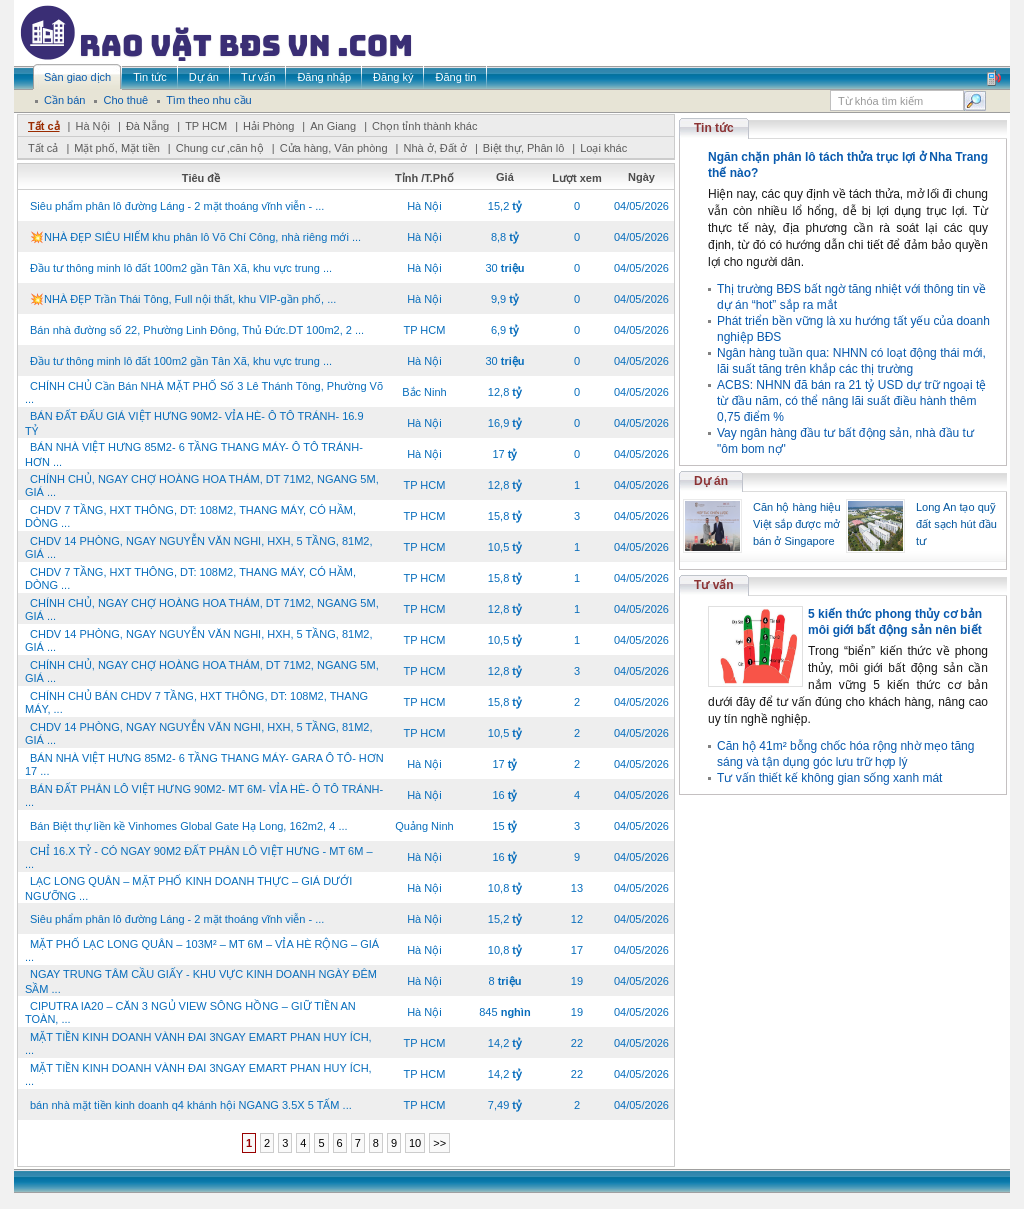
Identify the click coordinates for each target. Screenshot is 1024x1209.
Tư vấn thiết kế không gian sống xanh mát (829, 778)
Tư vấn (714, 585)
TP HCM (206, 126)
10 (415, 1143)
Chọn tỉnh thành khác (424, 126)
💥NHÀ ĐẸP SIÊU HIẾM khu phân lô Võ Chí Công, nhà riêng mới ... (195, 237)
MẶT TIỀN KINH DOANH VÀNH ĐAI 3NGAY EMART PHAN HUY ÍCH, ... (198, 1043)
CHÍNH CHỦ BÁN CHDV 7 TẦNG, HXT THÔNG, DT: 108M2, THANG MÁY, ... (196, 702)
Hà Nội (92, 126)
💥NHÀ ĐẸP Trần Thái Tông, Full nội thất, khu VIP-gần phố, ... (183, 299)
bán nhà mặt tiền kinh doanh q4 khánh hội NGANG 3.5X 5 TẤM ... (191, 1105)
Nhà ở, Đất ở (434, 148)
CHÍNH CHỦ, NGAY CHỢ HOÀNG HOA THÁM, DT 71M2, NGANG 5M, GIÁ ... (202, 485)
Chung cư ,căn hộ (220, 148)
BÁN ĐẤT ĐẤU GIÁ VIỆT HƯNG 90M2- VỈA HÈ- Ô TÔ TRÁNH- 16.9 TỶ (194, 423)
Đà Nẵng (147, 126)
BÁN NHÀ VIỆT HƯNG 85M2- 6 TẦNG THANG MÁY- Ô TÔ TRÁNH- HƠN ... (194, 454)
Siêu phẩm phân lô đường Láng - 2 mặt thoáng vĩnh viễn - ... (177, 206)
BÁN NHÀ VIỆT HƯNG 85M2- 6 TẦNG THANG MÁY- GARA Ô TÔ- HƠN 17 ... (204, 764)
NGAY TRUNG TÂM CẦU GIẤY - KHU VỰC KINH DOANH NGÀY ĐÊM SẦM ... (201, 981)
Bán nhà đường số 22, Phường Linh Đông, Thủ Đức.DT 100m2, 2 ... (197, 330)
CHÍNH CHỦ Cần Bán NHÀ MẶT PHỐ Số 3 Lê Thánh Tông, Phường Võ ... (204, 392)
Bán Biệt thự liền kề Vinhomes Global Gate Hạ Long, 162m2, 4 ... (189, 826)
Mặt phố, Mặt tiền (117, 148)
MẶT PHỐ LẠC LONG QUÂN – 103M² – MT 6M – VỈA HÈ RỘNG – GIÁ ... (202, 950)
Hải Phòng (268, 126)
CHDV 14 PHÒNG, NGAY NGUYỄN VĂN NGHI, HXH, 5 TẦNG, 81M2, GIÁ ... (198, 547)
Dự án (711, 481)
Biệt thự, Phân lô (524, 148)
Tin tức (714, 128)
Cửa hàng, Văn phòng (334, 148)
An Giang (333, 126)
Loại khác (603, 148)
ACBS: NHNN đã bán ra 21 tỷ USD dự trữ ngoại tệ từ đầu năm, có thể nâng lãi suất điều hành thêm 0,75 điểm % (851, 401)
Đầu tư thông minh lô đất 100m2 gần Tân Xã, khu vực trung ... (181, 268)
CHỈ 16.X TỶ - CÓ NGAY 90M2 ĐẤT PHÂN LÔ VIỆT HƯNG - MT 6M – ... (199, 857)
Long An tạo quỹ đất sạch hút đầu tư (956, 524)
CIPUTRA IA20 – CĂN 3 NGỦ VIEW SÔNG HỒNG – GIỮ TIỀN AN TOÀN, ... (190, 1012)
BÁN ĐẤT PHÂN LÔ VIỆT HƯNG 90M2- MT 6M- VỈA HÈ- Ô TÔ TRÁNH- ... (204, 795)
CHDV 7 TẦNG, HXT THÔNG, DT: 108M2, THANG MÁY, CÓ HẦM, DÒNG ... (190, 516)
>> (439, 1143)
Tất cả (44, 126)
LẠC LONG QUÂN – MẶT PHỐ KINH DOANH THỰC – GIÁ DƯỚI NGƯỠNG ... (188, 888)
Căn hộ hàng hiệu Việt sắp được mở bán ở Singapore (797, 524)
